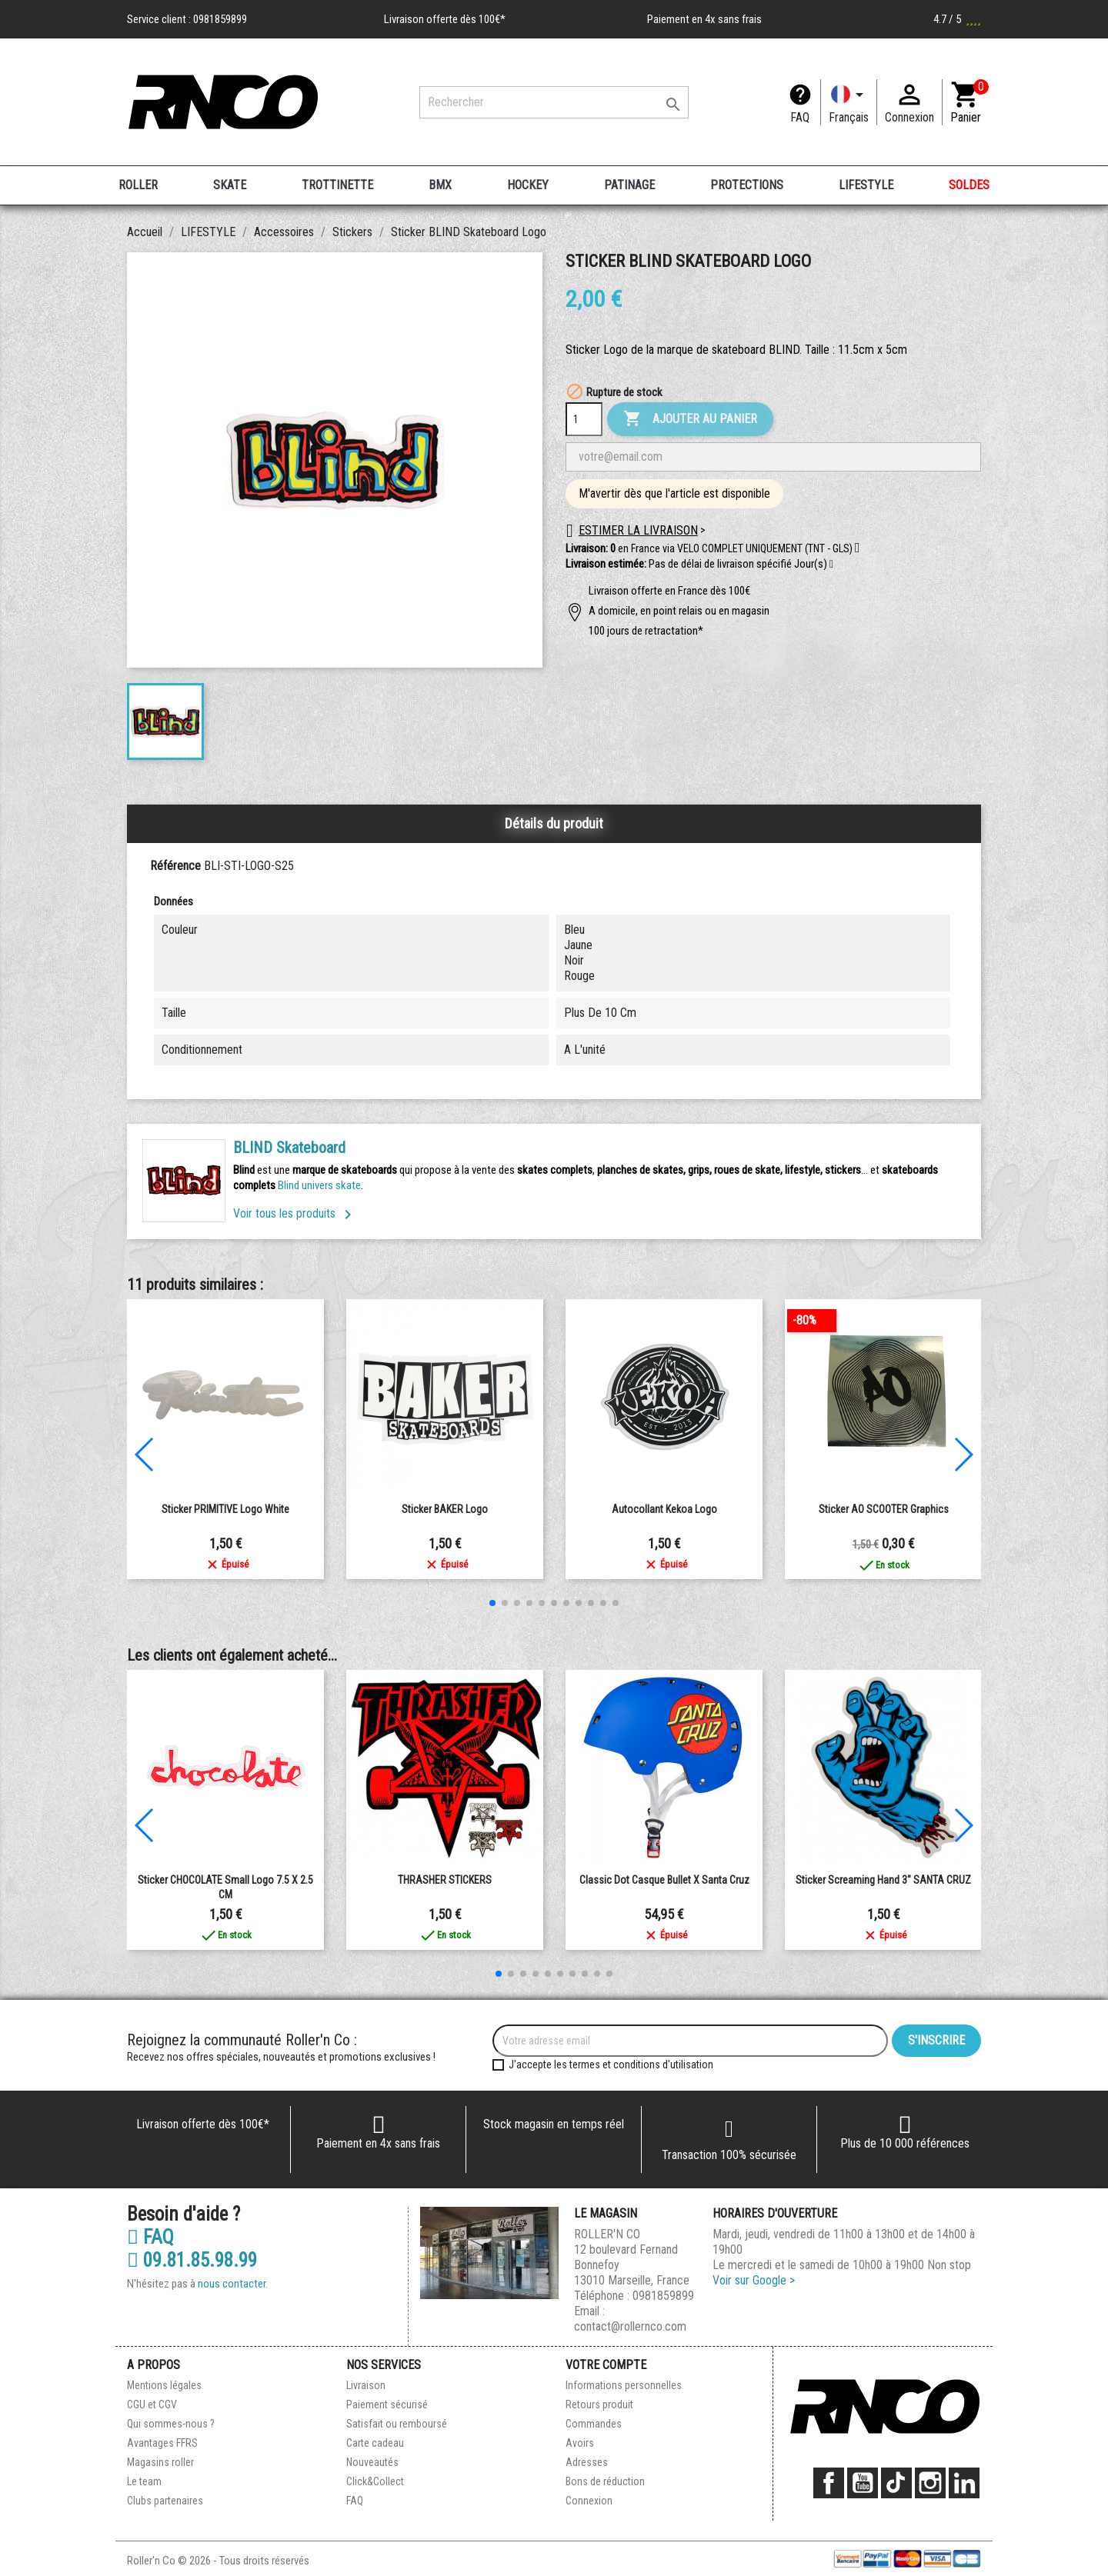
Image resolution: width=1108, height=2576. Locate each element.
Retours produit (599, 2404)
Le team (144, 2481)
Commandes (594, 2424)
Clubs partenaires (165, 2500)
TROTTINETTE (337, 185)
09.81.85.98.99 (192, 2260)
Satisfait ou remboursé (396, 2424)
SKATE (229, 185)
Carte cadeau (375, 2443)
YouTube (862, 2483)
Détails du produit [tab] (554, 823)
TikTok (896, 2483)
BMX (440, 185)
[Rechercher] (554, 102)
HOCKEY (528, 185)
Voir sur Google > (754, 2280)
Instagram (930, 2483)
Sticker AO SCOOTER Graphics (884, 1509)
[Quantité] (584, 419)
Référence (175, 865)
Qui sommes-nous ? (171, 2424)
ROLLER (138, 185)
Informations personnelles (624, 2385)
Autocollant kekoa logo (664, 1509)
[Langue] (849, 102)
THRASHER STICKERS (445, 1880)
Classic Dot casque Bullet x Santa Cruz (664, 1880)
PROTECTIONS (746, 185)
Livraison (365, 2385)
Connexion (589, 2500)
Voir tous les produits (295, 1213)
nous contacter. (233, 2284)
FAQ (799, 117)
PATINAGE (629, 185)
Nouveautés (372, 2462)
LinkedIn (964, 2483)
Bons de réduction (605, 2481)
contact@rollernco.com (630, 2326)
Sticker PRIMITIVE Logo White (225, 1509)
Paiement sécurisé (387, 2404)
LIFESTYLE (866, 185)
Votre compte (606, 2365)
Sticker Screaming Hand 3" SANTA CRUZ (883, 1880)
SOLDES (969, 185)
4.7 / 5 (957, 19)
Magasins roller (160, 2462)
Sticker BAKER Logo (445, 1509)
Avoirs (580, 2443)
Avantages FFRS (162, 2443)
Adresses (587, 2462)
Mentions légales (164, 2385)
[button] (831, 565)
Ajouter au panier (690, 419)
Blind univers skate (319, 1185)
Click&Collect (375, 2481)
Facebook (828, 2483)
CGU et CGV (152, 2404)
